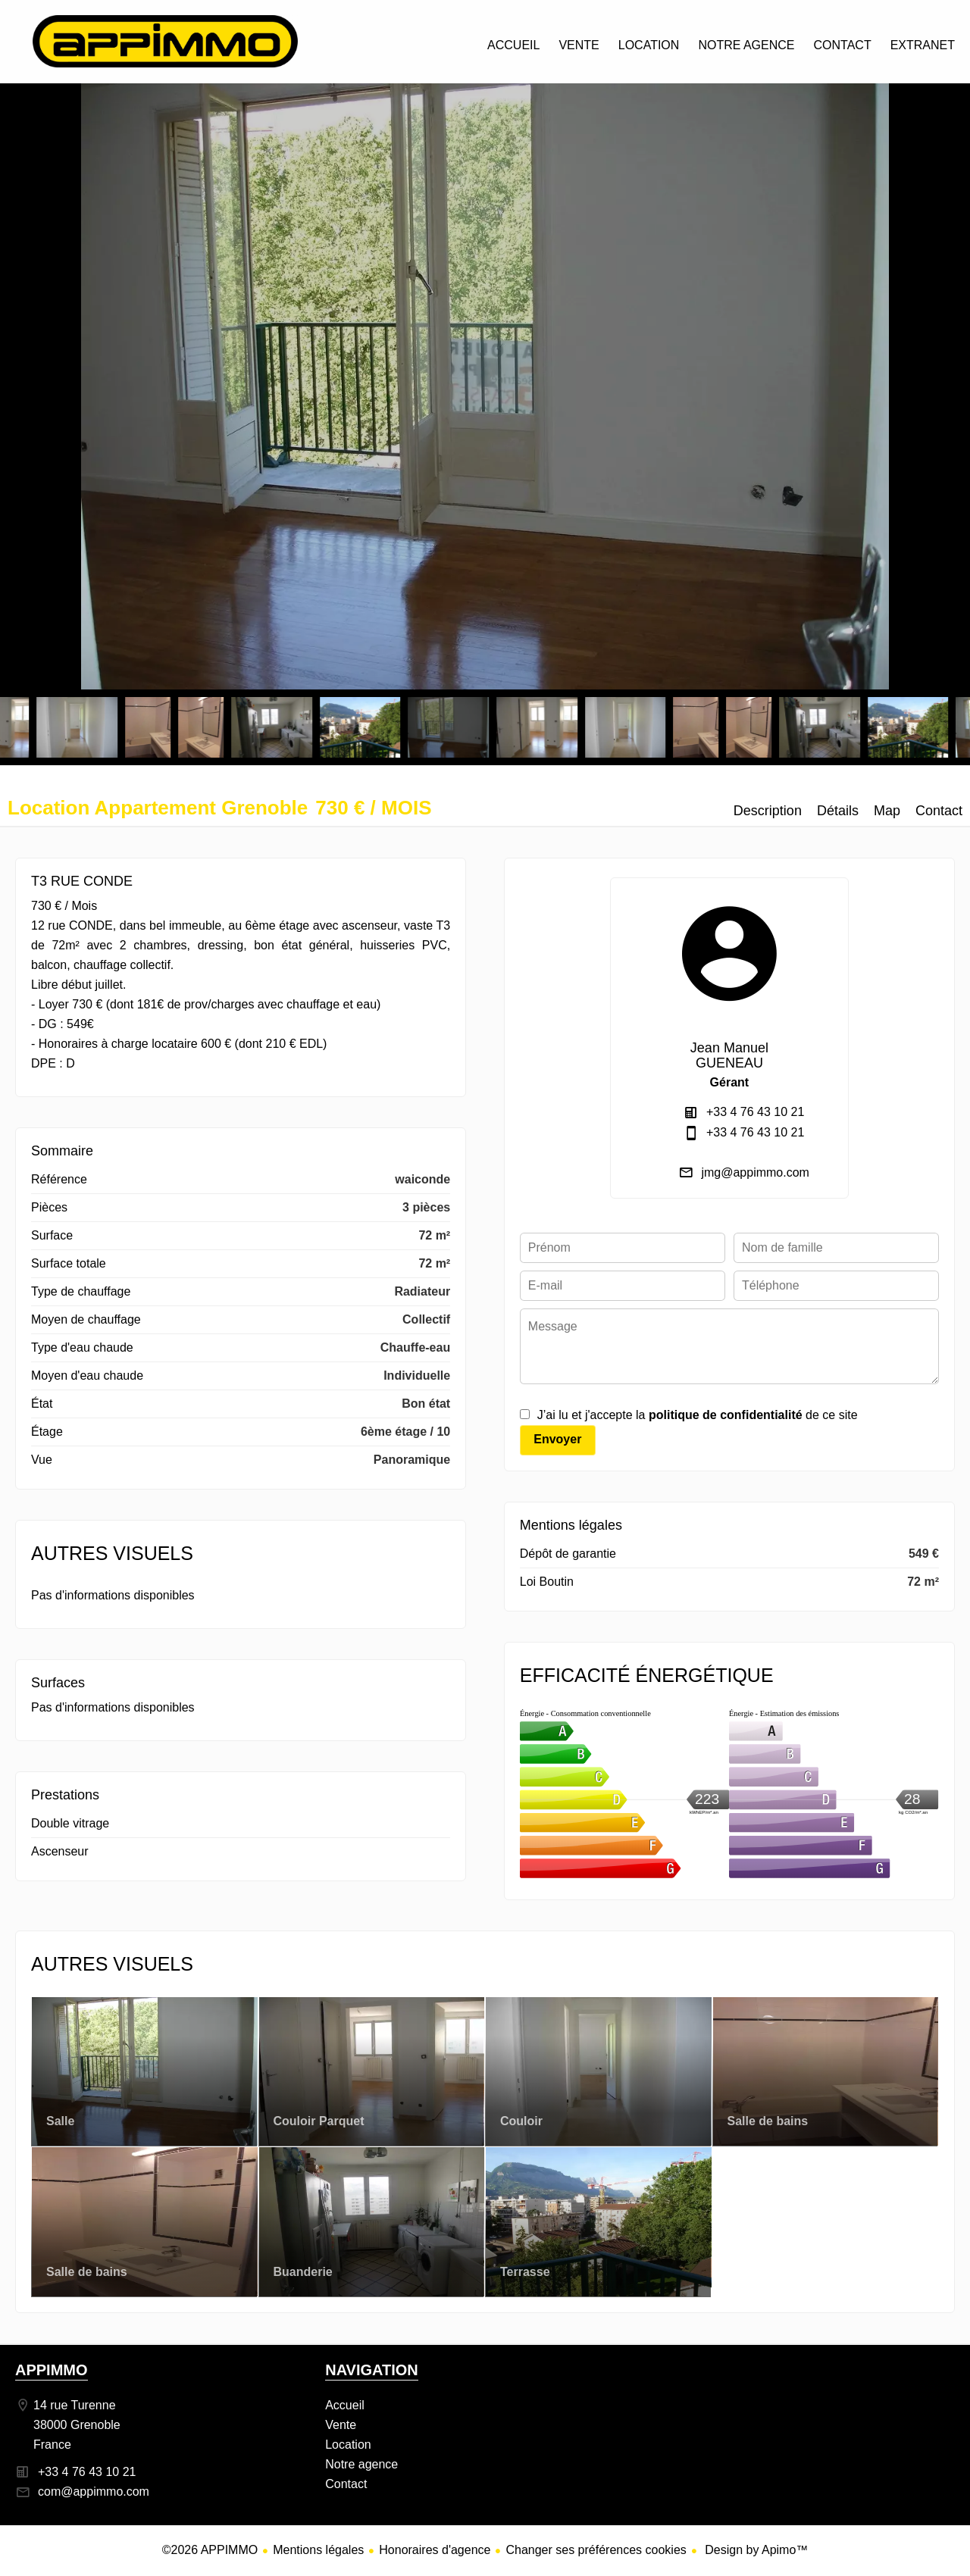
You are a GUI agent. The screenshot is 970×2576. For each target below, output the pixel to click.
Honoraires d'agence (434, 2549)
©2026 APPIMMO (210, 2549)
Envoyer (557, 1439)
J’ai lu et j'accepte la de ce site (697, 1414)
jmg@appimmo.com (755, 1172)
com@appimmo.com (93, 2491)
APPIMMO (51, 2370)
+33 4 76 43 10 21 (755, 1111)
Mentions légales (318, 2549)
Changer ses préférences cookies (595, 2549)
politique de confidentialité (726, 1414)
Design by (755, 2549)
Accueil (164, 41)
